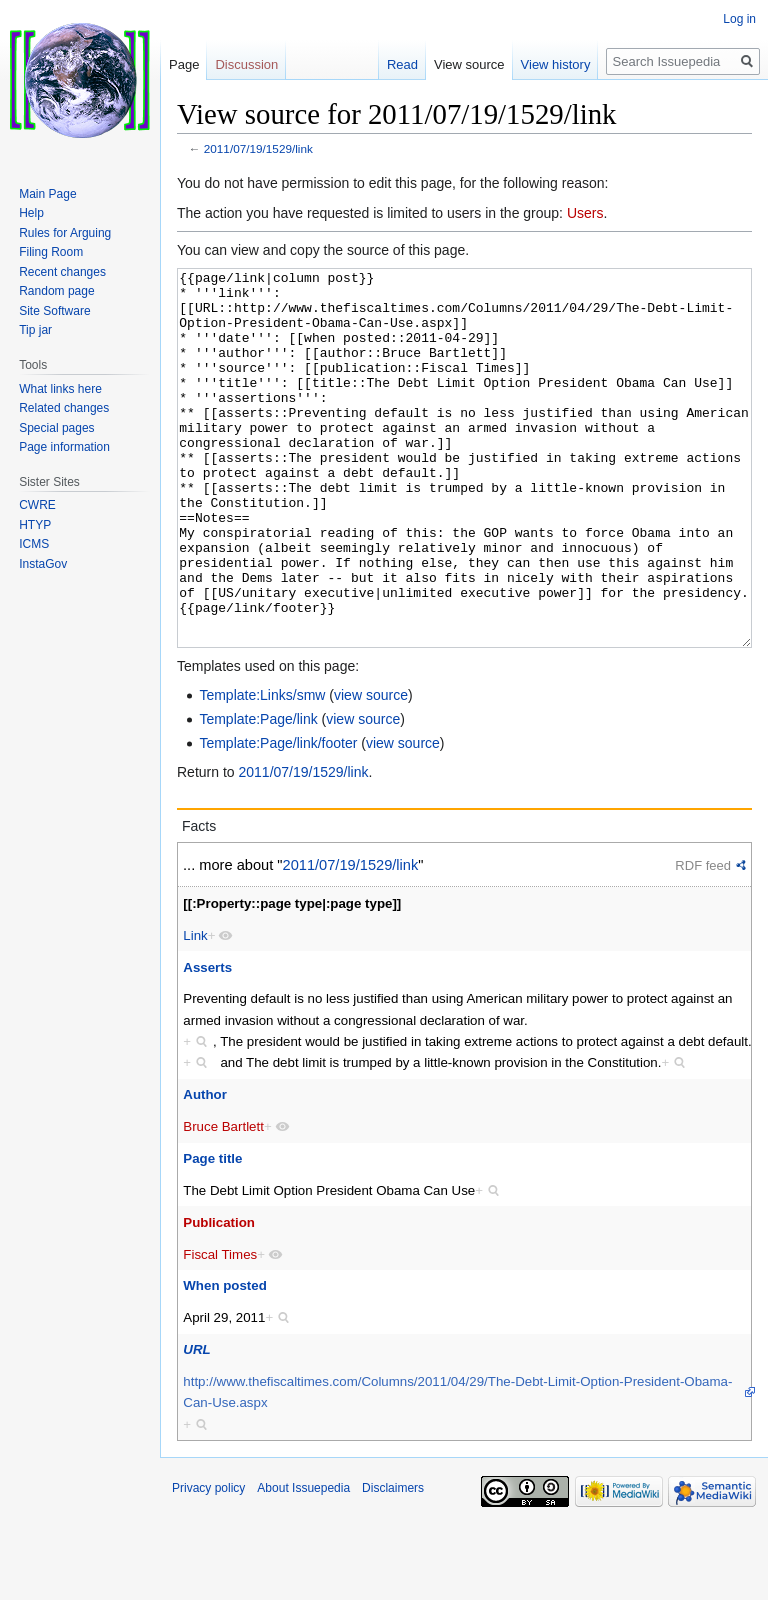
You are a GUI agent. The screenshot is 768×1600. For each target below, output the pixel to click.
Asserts (207, 1042)
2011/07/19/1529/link (258, 148)
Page (184, 64)
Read (402, 64)
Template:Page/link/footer (278, 818)
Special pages (56, 428)
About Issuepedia (303, 1563)
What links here (60, 389)
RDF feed (703, 940)
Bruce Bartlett (223, 1201)
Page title (212, 1233)
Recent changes (62, 272)
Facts (199, 901)
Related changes (64, 408)
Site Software (54, 311)
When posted (224, 1360)
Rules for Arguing (65, 233)
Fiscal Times (220, 1329)
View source (469, 64)
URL (196, 1424)
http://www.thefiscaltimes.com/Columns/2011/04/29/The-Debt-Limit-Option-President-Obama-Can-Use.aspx (457, 1467)
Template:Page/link (258, 794)
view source (371, 770)
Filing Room (51, 252)
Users (585, 213)
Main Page (47, 194)
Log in (739, 19)
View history (556, 64)
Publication (219, 1297)
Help (31, 213)
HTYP (35, 525)
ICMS (34, 544)
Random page (56, 291)
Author (205, 1169)
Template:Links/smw (262, 770)
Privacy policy (208, 1563)
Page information (64, 447)
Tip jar (35, 330)
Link (195, 1010)
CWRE (37, 505)
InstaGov (43, 564)
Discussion (246, 64)
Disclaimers (393, 1563)
